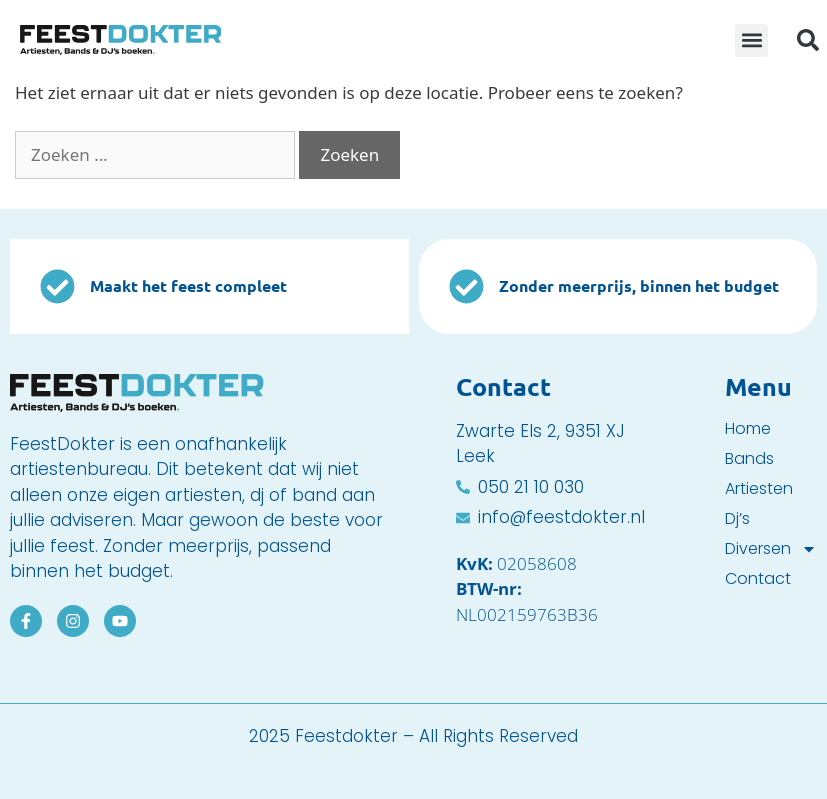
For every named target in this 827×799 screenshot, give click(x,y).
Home (748, 429)
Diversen (771, 549)
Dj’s (737, 519)
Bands (749, 459)
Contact (758, 579)
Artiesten (759, 489)
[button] (751, 40)
